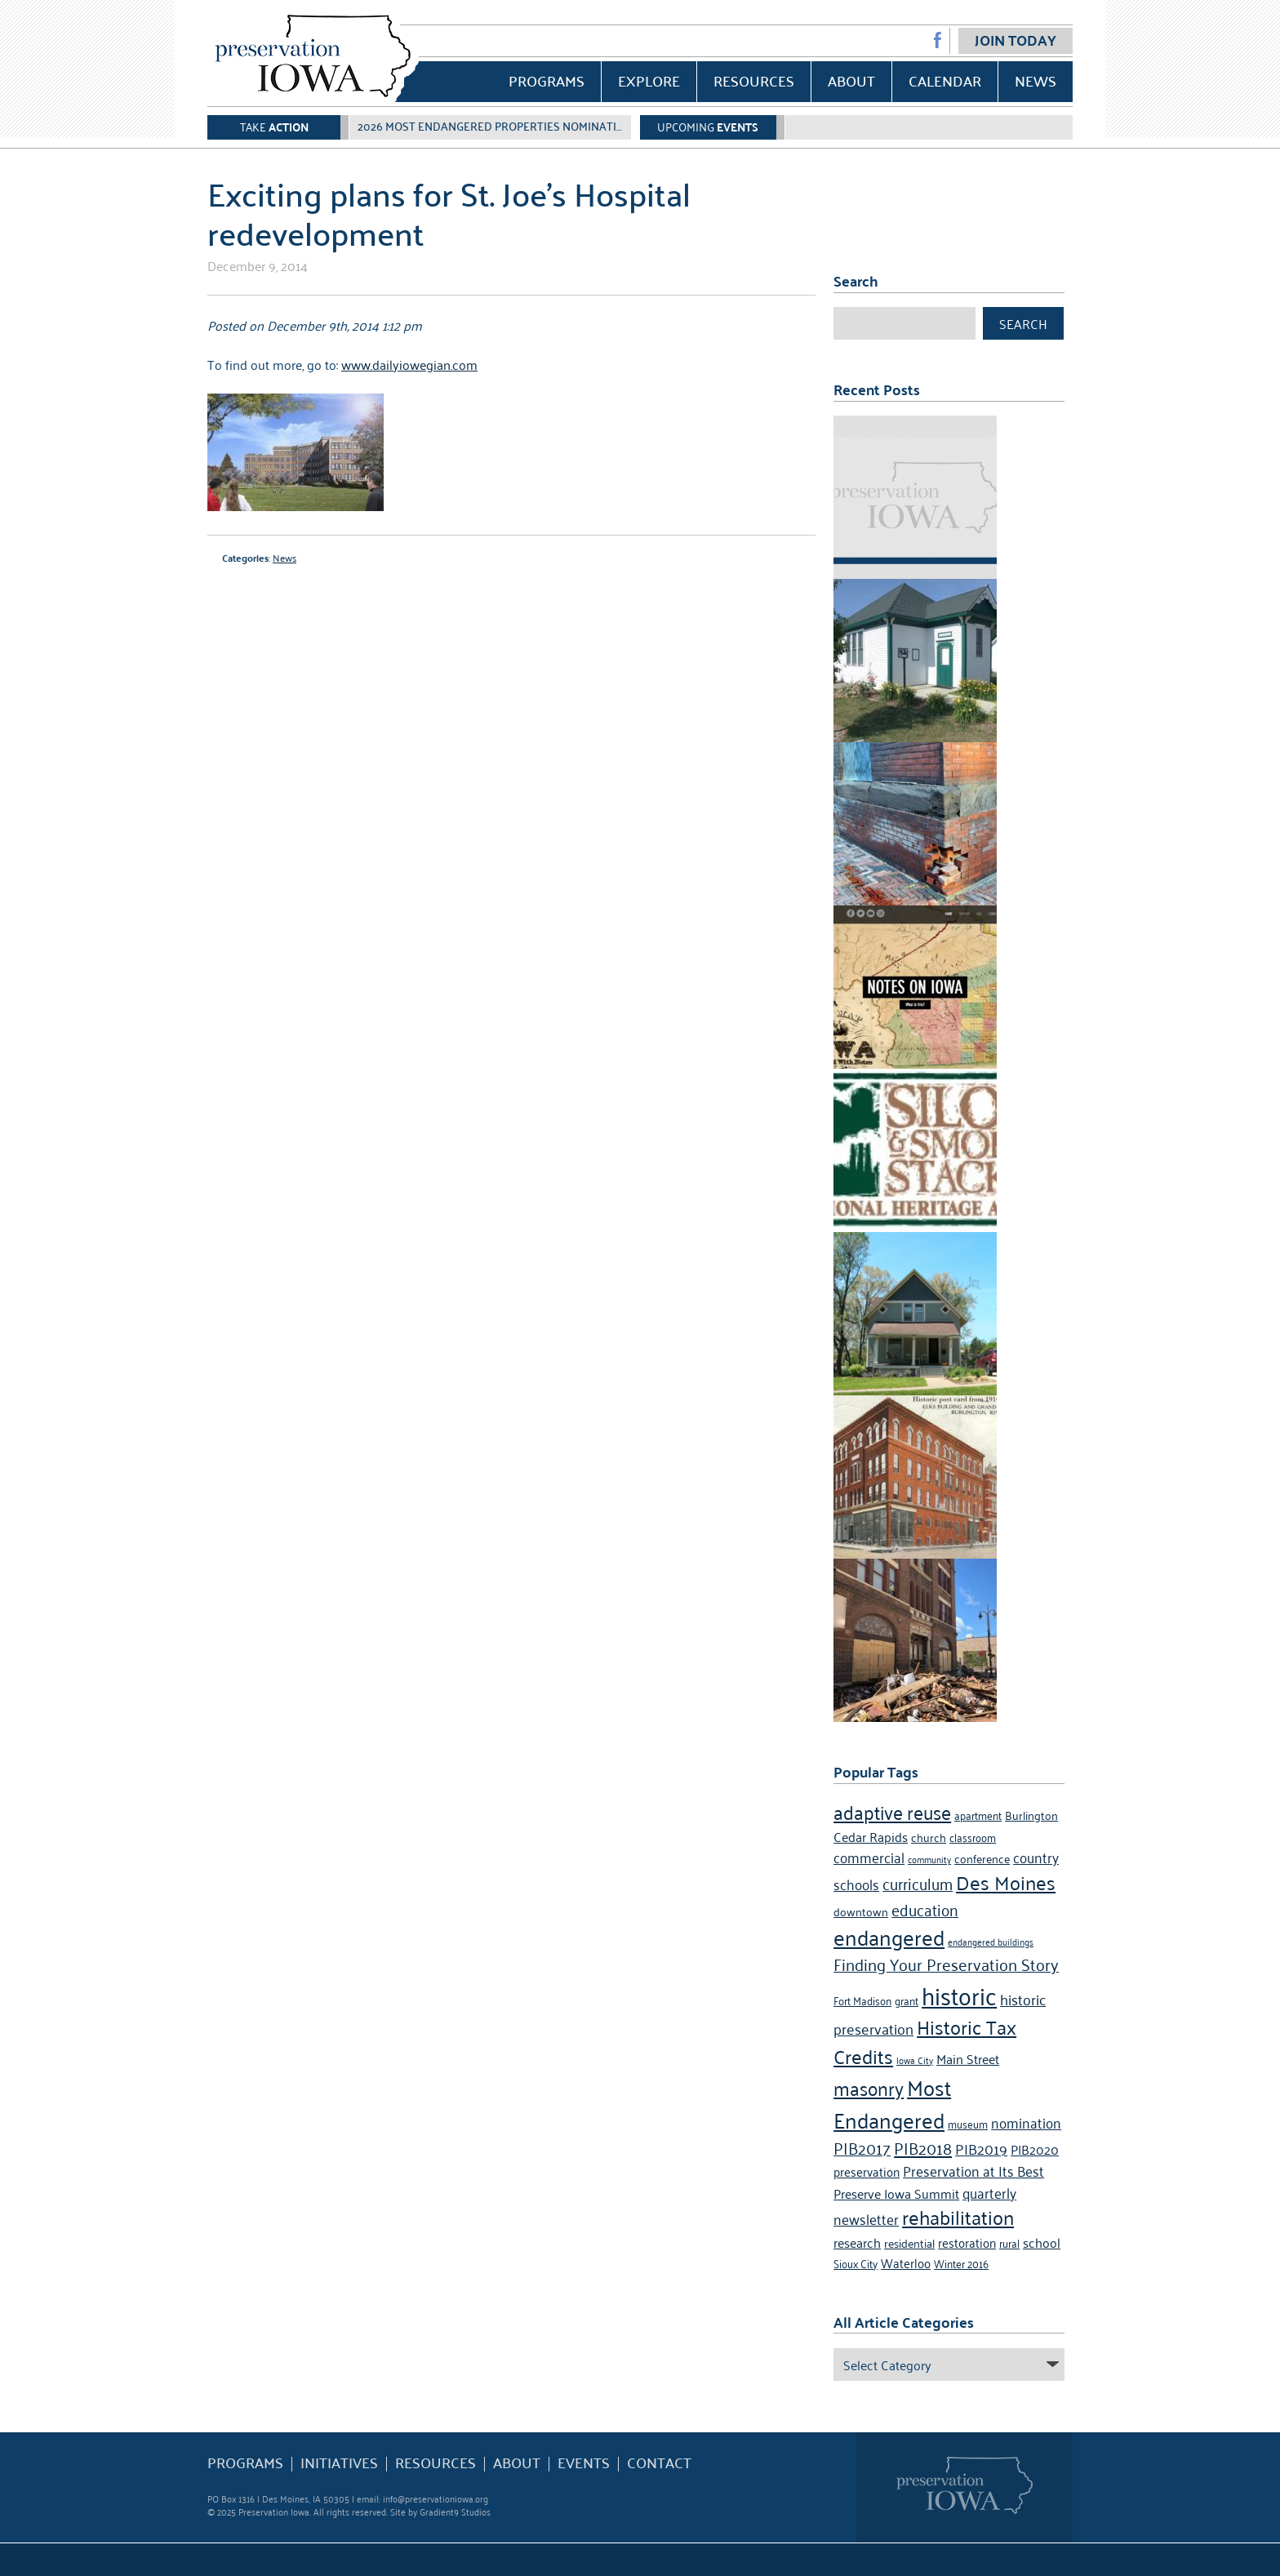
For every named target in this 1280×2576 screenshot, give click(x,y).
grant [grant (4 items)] (906, 2000)
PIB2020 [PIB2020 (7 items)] (1035, 2149)
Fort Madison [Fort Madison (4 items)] (862, 2000)
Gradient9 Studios (455, 2511)
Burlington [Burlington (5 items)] (1031, 1814)
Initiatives (339, 2462)
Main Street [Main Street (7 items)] (967, 2058)
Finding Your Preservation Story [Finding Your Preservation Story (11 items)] (946, 1963)
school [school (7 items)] (1041, 2242)
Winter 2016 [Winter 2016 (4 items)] (961, 2263)
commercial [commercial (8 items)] (868, 1857)
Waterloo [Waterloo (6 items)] (906, 2262)
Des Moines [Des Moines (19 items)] (1006, 1882)
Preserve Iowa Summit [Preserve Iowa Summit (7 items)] (896, 2193)
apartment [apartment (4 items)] (978, 1814)
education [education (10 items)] (924, 1908)
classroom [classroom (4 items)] (972, 1836)
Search (1023, 323)
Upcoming (707, 126)
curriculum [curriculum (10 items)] (917, 1882)
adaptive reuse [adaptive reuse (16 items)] (892, 1811)
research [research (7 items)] (857, 2242)
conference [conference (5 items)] (982, 1858)
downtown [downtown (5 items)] (860, 1911)
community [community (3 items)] (929, 1858)
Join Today (1015, 40)
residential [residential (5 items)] (909, 2242)
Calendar (945, 80)
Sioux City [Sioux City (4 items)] (855, 2263)
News (1035, 80)
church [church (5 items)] (928, 1836)
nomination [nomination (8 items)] (1026, 2122)
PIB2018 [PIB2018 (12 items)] (923, 2147)
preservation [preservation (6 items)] (866, 2171)
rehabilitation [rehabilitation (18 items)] (958, 2217)
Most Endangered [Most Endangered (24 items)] (892, 2102)
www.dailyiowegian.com (409, 364)
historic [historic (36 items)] (959, 1994)
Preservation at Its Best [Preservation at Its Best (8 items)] (973, 2170)
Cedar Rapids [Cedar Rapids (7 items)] (870, 1836)
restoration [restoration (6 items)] (967, 2242)
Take (274, 126)
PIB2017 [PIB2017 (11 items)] (862, 2147)
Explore (649, 80)
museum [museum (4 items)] (968, 2123)
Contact (659, 2462)
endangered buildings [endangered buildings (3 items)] (990, 1941)
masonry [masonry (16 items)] (868, 2087)
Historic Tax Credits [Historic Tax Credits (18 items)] (924, 2041)
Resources (753, 80)
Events (584, 2462)
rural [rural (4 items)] (1009, 2242)
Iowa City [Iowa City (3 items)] (914, 2059)
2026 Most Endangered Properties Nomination (495, 125)
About (851, 80)
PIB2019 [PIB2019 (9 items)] (981, 2148)
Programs (546, 80)
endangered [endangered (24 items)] (888, 1936)
